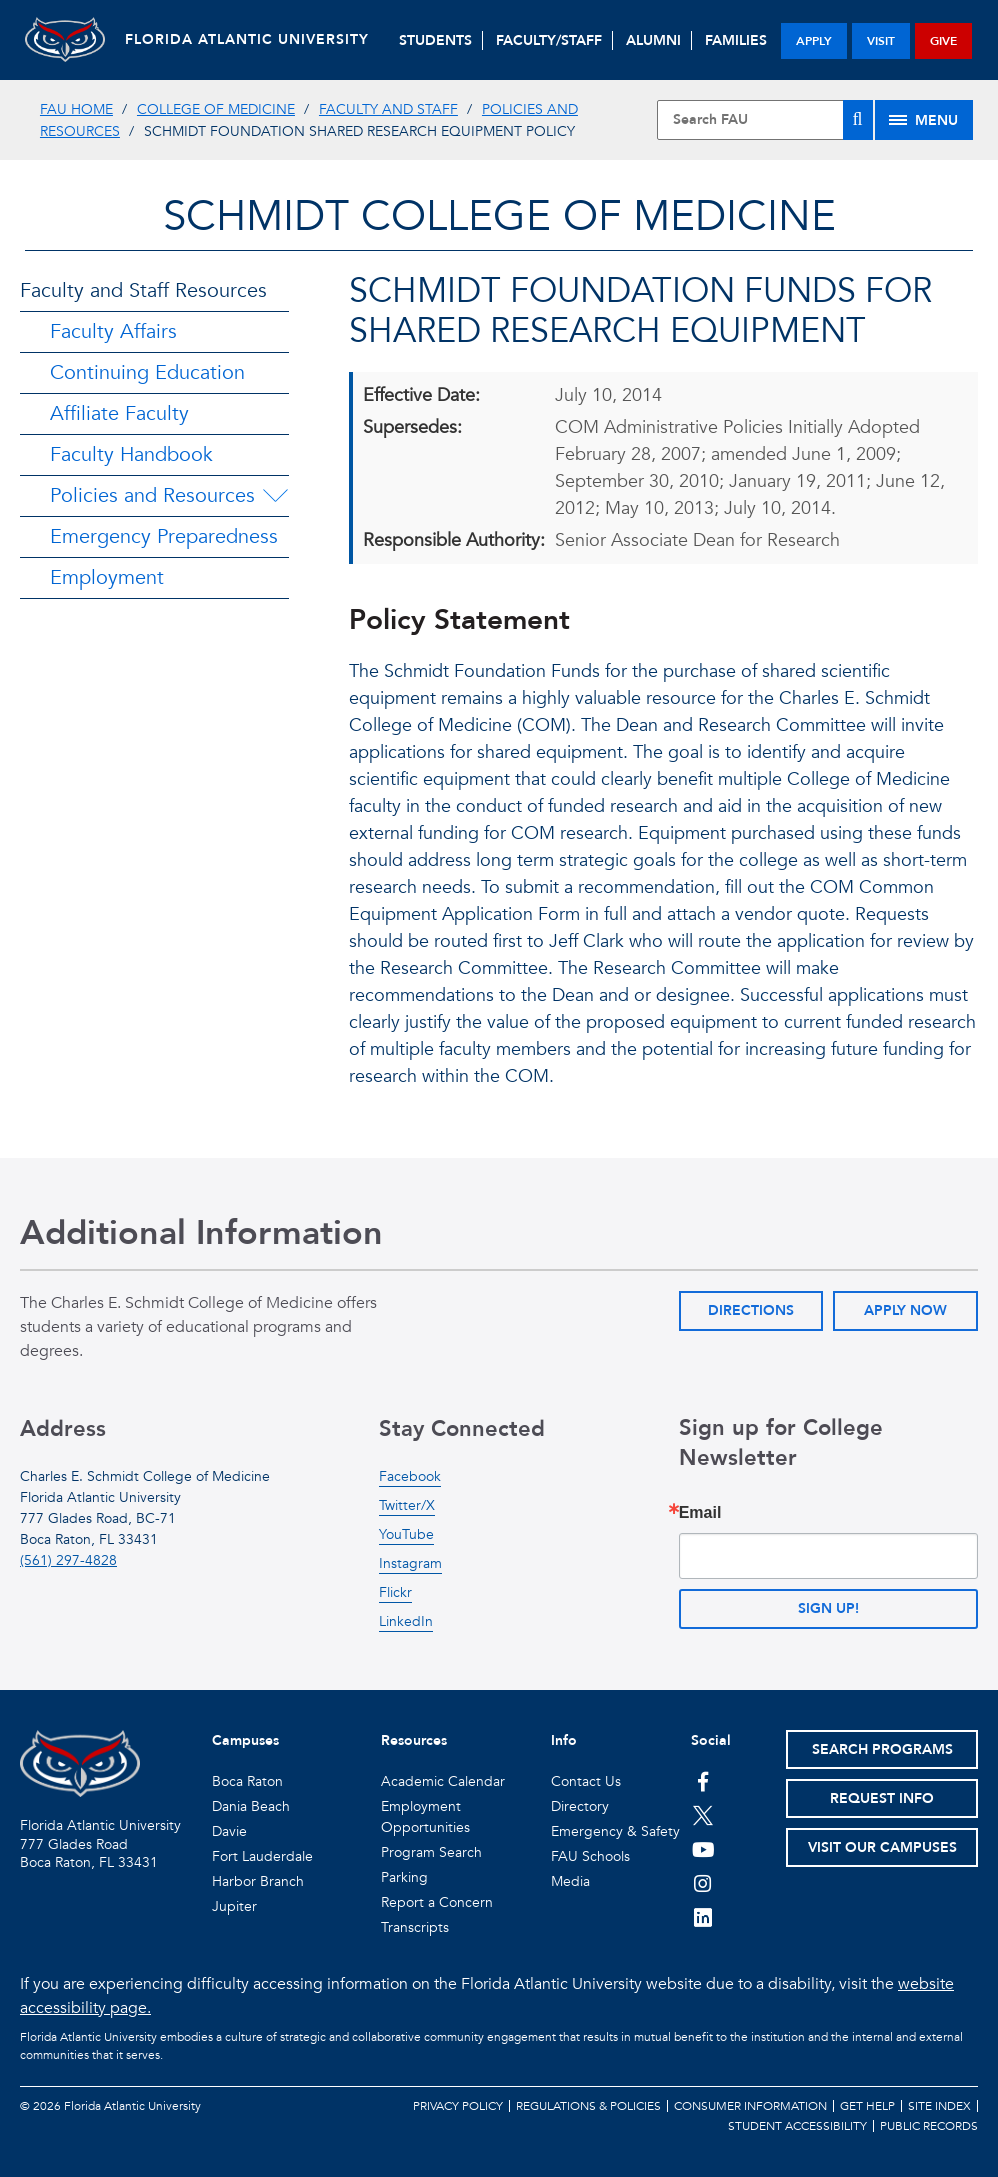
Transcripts (415, 1927)
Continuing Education (147, 372)
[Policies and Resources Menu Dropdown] (275, 496)
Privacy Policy (458, 2106)
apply (814, 41)
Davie (229, 1831)
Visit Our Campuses (882, 1847)
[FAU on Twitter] (703, 1815)
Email (700, 1513)
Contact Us (586, 1781)
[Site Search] (765, 120)
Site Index (939, 2106)
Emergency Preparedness (164, 536)
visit (881, 41)
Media (570, 1881)
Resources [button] (414, 1740)
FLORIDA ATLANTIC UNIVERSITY (247, 39)
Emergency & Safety (615, 1831)
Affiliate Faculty (119, 413)
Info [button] (564, 1740)
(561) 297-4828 (68, 1560)
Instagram (410, 1563)
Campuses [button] (245, 1740)
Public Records (929, 2126)
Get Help (867, 2106)
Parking (404, 1877)
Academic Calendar (443, 1781)
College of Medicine (216, 109)
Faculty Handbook (131, 454)
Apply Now (905, 1310)
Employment (107, 577)
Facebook (410, 1476)
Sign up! (828, 1608)
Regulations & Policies (588, 2106)
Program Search (431, 1852)
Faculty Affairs (113, 331)
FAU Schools (590, 1856)
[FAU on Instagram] (703, 1883)
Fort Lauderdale (262, 1856)
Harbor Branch (258, 1881)
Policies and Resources (152, 495)
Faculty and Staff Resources (143, 290)
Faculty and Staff (388, 109)
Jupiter (234, 1906)
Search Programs (882, 1749)
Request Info (882, 1798)
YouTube (406, 1534)
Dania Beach (251, 1806)
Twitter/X (407, 1505)
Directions (751, 1310)
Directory (580, 1806)
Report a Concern (437, 1902)
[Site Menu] (924, 120)
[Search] (858, 120)
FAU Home (76, 109)
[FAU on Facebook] (703, 1781)
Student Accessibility (797, 2126)
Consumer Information (750, 2106)
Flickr (395, 1592)
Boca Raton (247, 1781)
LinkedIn (406, 1621)
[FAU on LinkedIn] (703, 1917)
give (943, 41)
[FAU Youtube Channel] (703, 1849)
